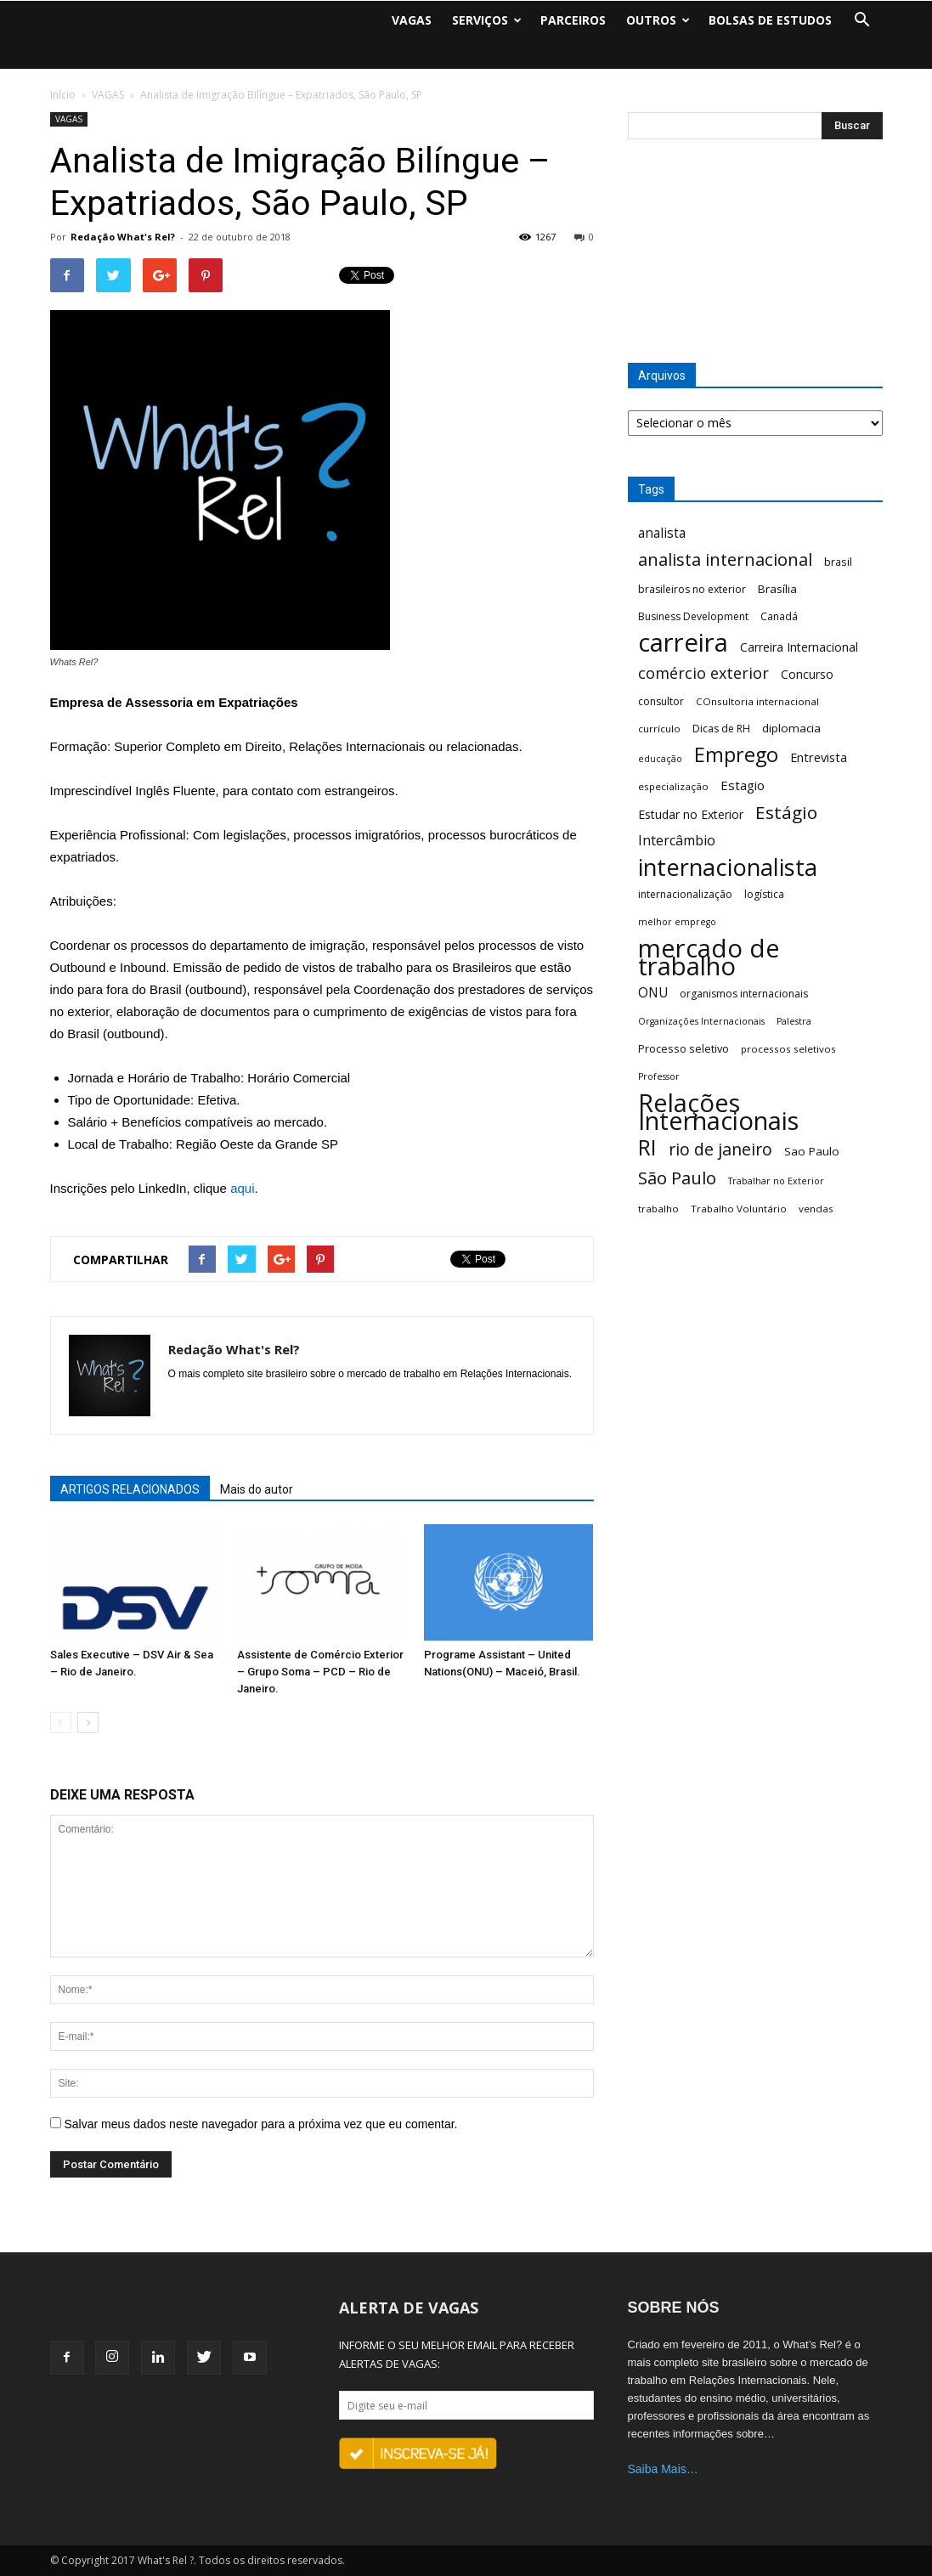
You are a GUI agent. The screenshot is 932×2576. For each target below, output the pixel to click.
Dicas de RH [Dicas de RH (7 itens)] (721, 728)
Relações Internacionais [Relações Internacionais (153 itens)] (718, 1112)
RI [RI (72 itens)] (647, 1147)
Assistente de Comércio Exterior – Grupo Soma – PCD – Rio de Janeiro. (320, 1671)
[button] (862, 20)
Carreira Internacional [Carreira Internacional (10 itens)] (799, 647)
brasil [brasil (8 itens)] (838, 561)
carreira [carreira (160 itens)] (683, 643)
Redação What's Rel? (123, 236)
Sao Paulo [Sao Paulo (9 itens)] (811, 1151)
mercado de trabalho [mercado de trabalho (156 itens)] (709, 957)
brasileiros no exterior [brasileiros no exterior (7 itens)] (692, 589)
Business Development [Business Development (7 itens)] (693, 616)
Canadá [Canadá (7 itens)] (779, 616)
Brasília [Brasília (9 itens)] (777, 588)
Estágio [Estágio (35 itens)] (786, 813)
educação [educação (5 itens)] (660, 759)
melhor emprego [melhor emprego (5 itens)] (677, 922)
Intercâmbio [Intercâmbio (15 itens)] (676, 841)
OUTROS (658, 20)
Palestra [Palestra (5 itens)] (794, 1021)
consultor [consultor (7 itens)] (661, 701)
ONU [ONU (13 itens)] (653, 993)
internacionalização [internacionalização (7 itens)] (685, 894)
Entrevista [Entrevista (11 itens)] (818, 757)
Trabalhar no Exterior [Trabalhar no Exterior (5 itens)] (776, 1181)
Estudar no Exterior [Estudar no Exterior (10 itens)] (690, 814)
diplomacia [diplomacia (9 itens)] (791, 728)
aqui (242, 1188)
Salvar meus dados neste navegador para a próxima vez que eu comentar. (260, 2124)
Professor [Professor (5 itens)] (659, 1076)
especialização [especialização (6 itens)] (673, 786)
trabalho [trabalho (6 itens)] (658, 1208)
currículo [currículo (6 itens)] (659, 728)
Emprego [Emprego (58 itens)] (736, 755)
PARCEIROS (573, 20)
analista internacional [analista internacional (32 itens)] (725, 559)
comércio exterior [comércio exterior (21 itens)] (703, 673)
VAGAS (412, 20)
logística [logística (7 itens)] (764, 894)
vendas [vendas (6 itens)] (816, 1208)
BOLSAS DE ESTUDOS (770, 20)
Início (63, 95)
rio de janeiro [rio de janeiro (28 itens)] (720, 1149)
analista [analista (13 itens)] (662, 533)
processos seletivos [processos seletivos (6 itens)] (788, 1048)
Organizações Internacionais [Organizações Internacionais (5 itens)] (701, 1021)
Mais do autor (256, 1489)
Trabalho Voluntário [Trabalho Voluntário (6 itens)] (739, 1208)
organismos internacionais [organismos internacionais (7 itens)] (744, 993)
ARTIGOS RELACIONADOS (130, 1489)
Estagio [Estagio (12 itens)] (742, 785)
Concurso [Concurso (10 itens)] (807, 674)
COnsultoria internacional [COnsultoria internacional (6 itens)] (757, 701)
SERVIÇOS (487, 20)
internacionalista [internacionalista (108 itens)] (727, 867)
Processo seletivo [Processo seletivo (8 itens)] (683, 1048)
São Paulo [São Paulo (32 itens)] (677, 1178)
